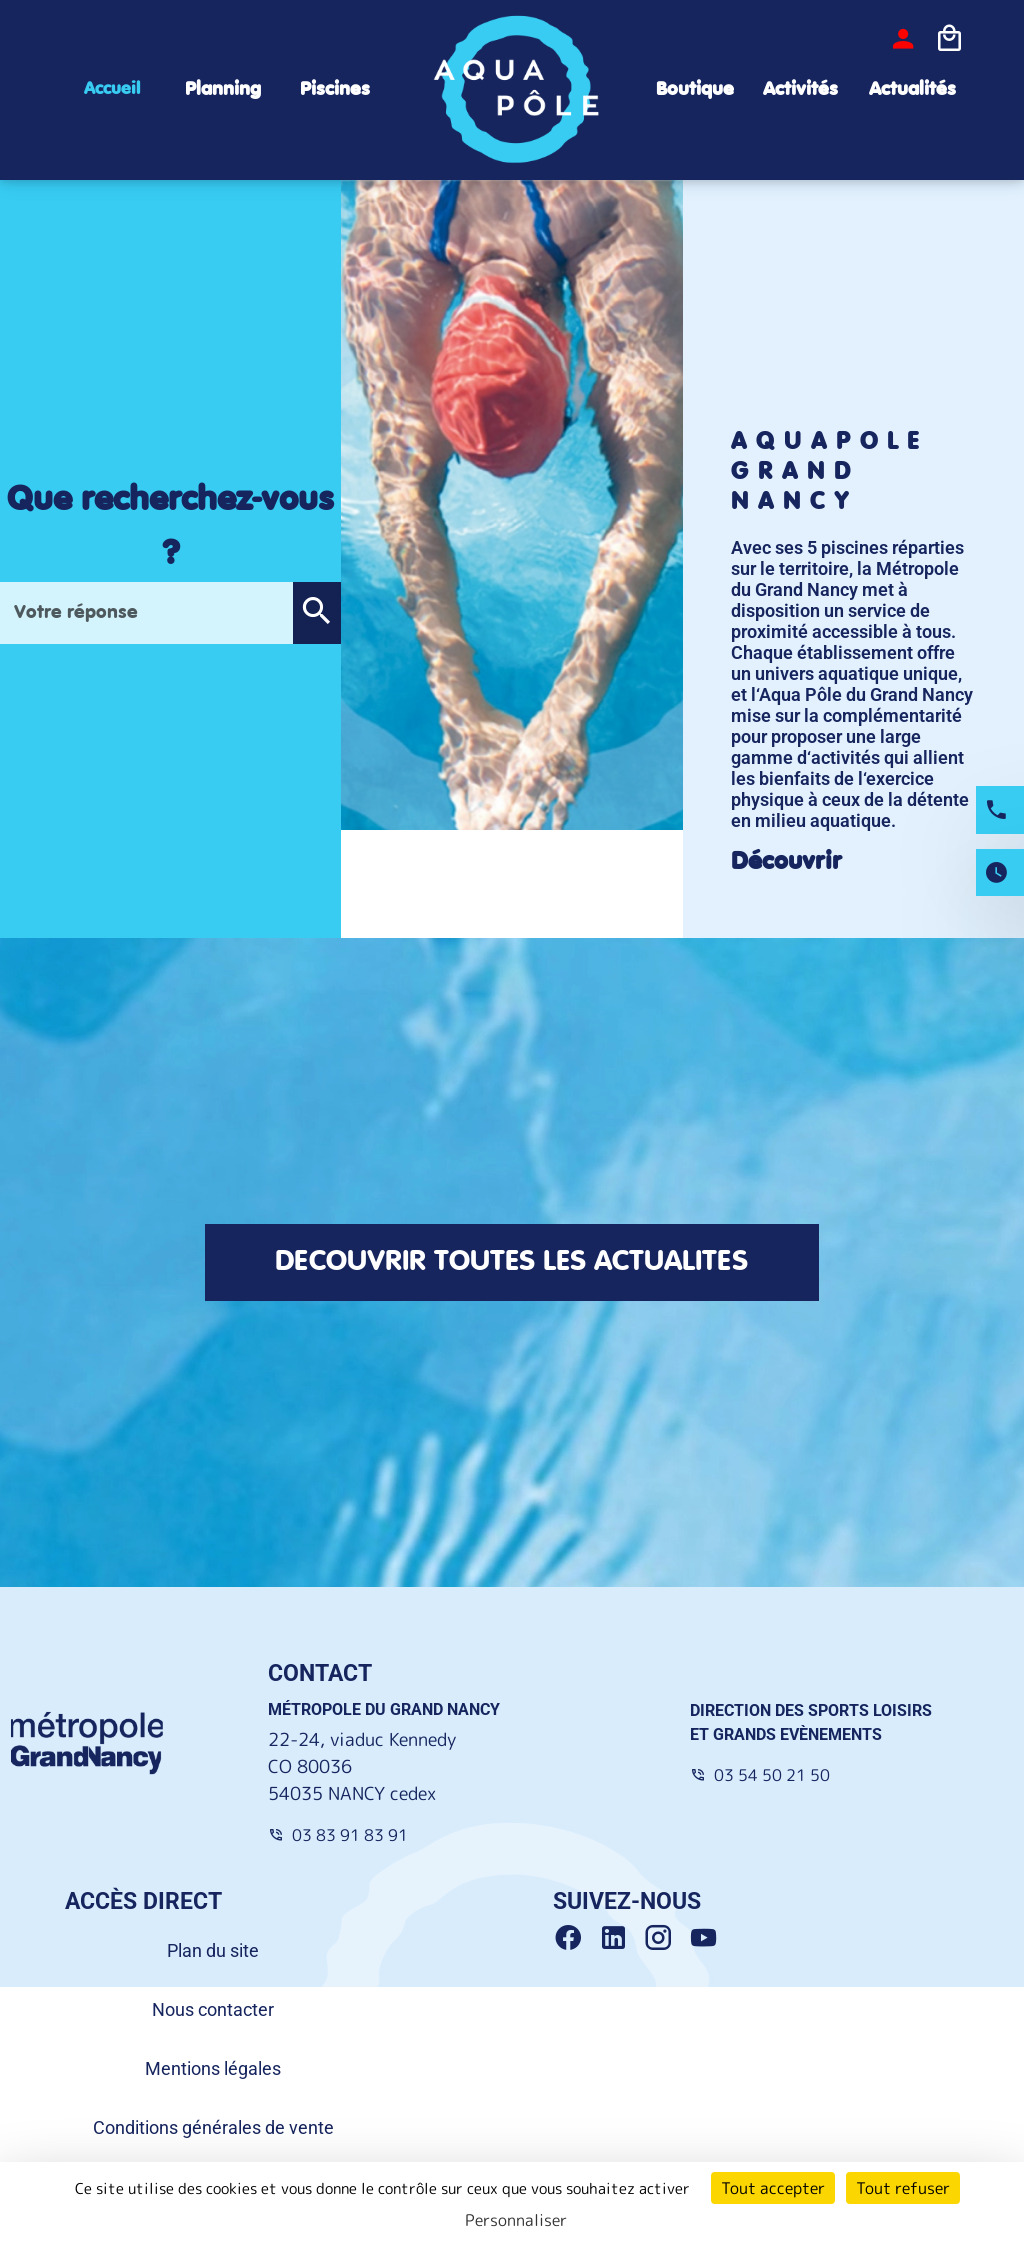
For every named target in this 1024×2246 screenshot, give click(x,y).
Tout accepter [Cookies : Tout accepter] (773, 2188)
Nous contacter (213, 2009)
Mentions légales (213, 2068)
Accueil (112, 89)
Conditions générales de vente (213, 2127)
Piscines (335, 89)
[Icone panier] (949, 39)
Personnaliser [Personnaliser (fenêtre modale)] (516, 2220)
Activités (800, 89)
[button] (316, 613)
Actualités (912, 89)
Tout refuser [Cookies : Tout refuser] (903, 2188)
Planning (223, 89)
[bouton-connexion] (903, 39)
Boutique (695, 89)
